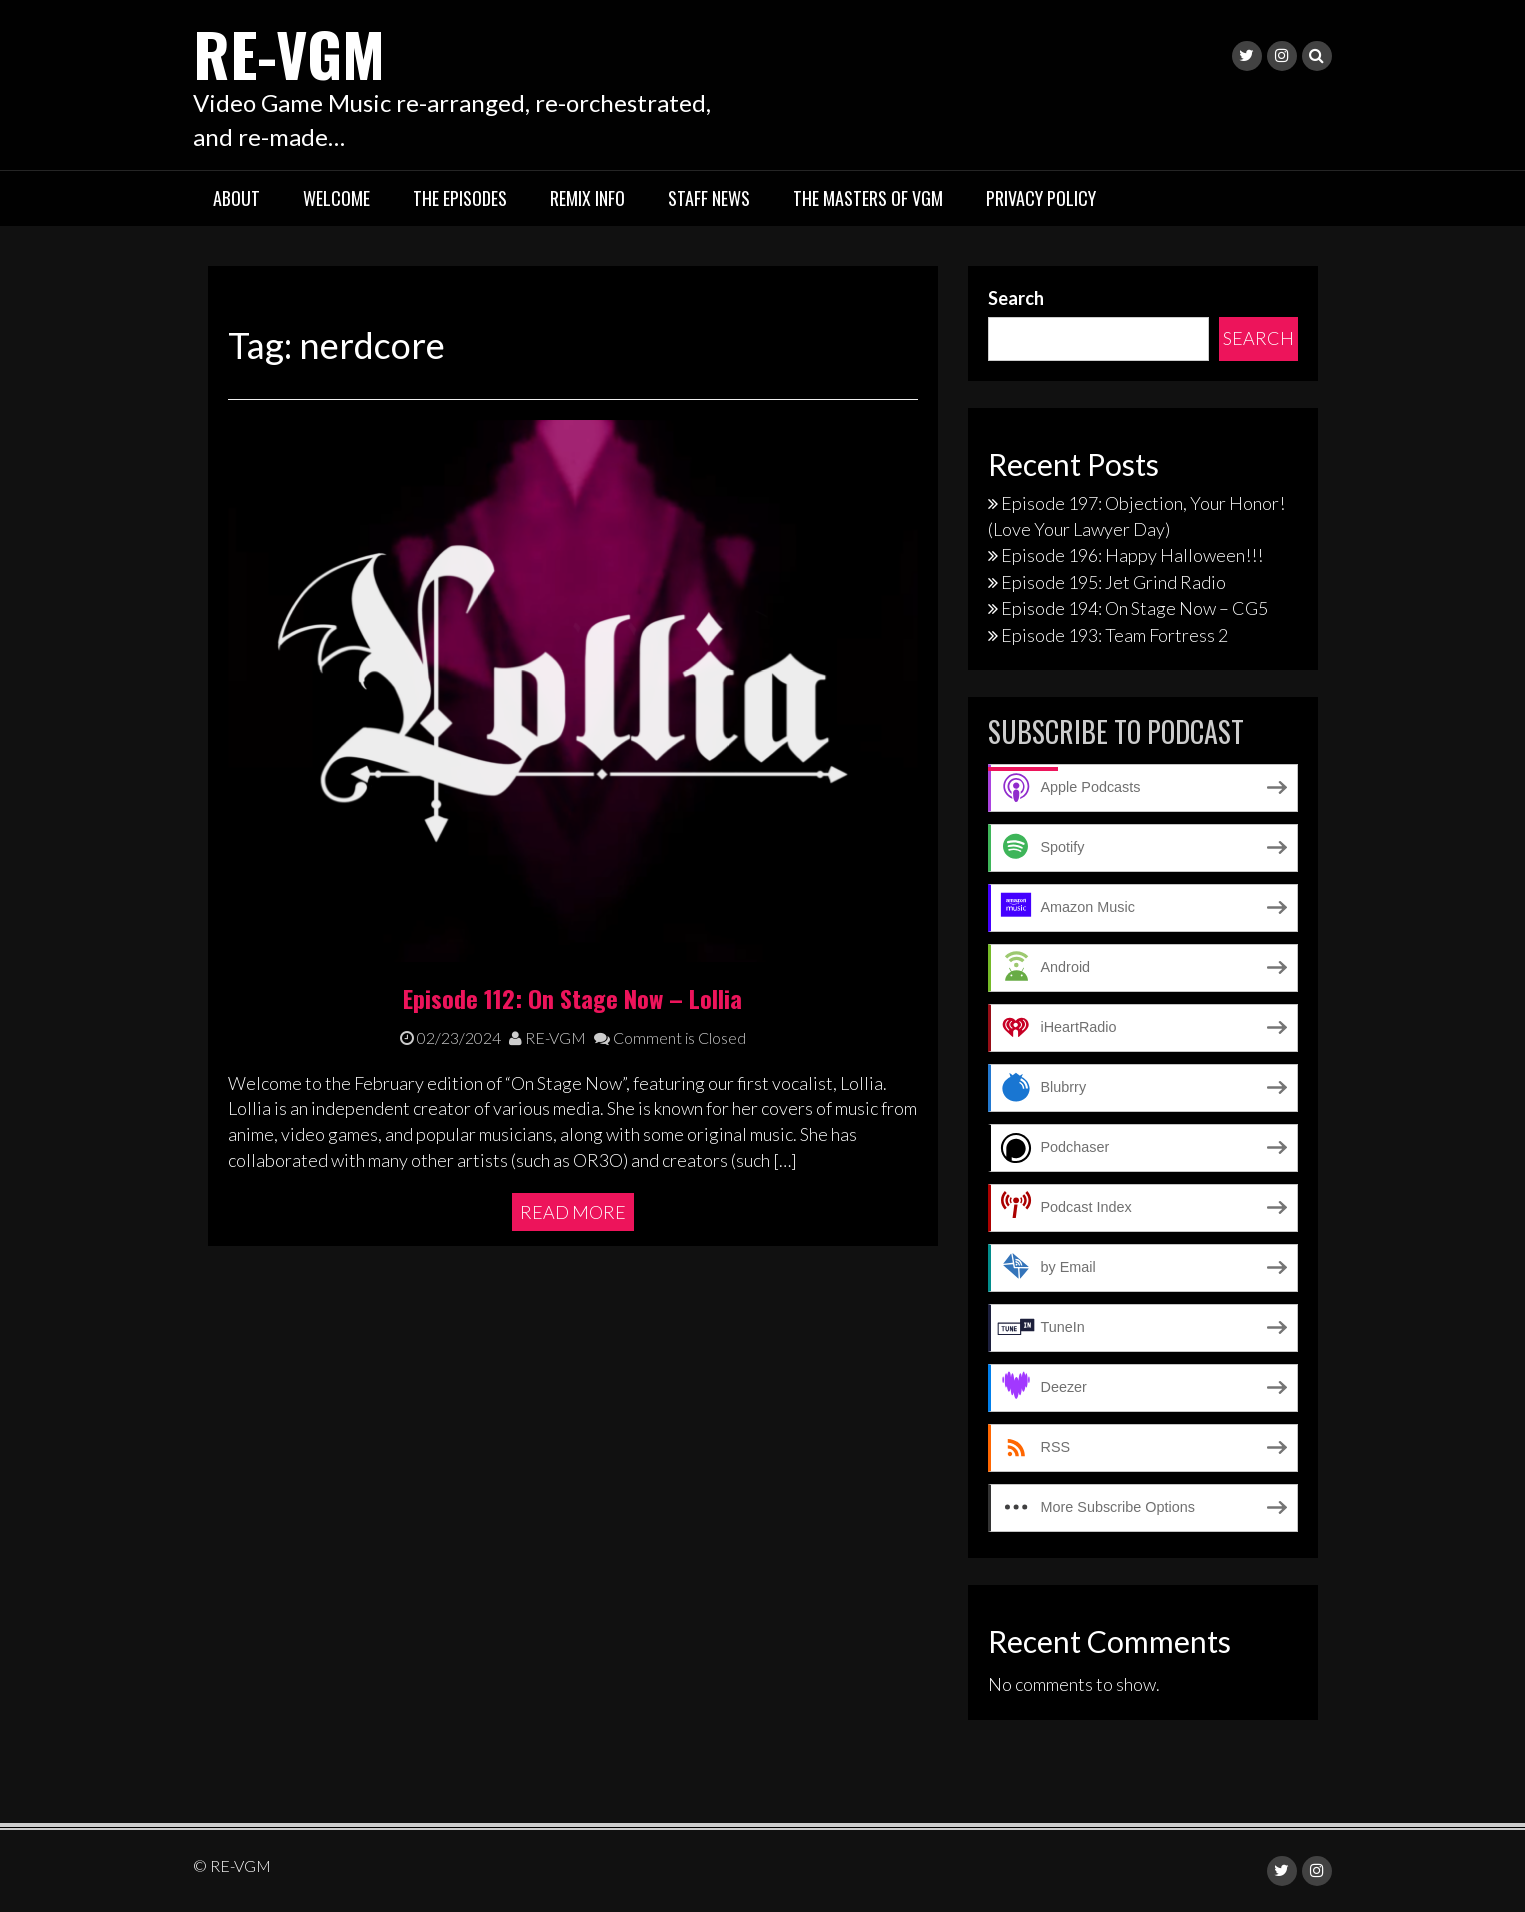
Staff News (709, 198)
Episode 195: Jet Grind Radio (1113, 582)
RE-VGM (289, 52)
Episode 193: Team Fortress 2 (1114, 635)
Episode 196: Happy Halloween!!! (1132, 555)
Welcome (336, 198)
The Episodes (460, 198)
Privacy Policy (1041, 198)
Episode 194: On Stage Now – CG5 (1134, 608)
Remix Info (587, 198)
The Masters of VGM (868, 198)
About (236, 198)
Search (1016, 298)
